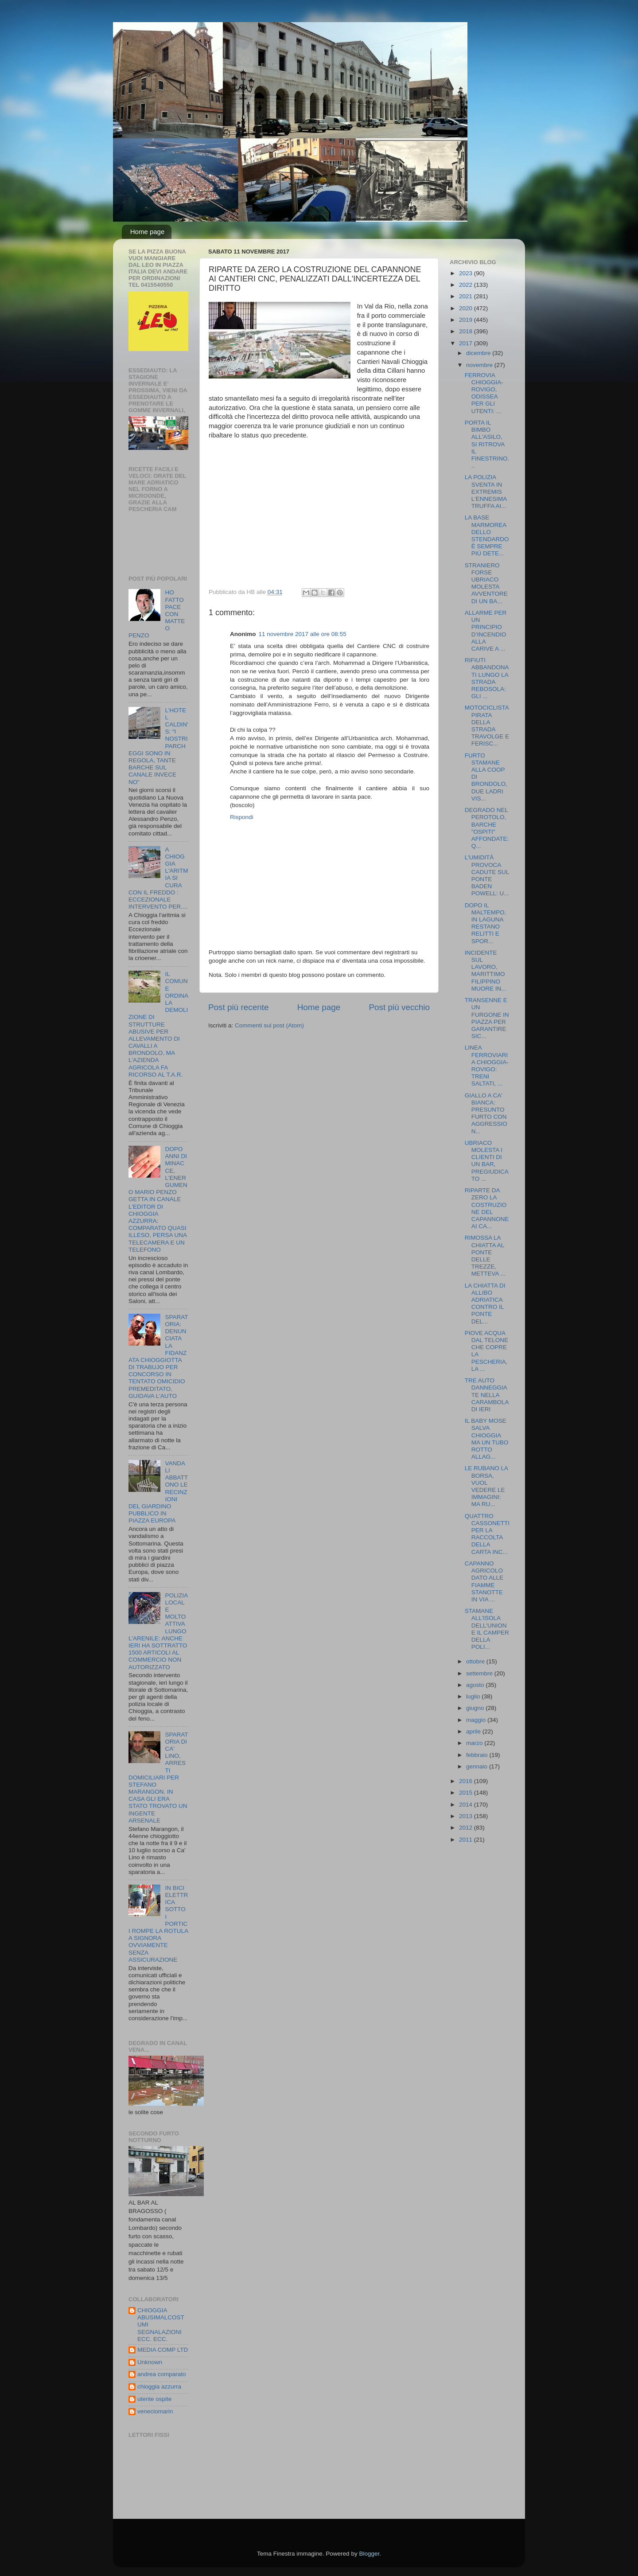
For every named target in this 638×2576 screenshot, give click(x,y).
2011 (466, 1839)
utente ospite (154, 2399)
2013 (466, 1816)
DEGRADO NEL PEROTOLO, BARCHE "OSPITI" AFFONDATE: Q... (487, 828)
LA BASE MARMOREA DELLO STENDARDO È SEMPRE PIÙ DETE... (487, 535)
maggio (476, 1720)
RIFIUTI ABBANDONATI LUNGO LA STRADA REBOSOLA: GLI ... (487, 678)
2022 (466, 284)
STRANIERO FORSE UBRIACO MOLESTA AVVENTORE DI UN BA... (486, 583)
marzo (475, 1743)
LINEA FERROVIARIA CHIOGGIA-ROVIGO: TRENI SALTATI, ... (487, 1065)
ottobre (476, 1661)
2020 (466, 308)
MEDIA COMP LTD (162, 2349)
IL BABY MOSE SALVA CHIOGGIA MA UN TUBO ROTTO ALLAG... (487, 1438)
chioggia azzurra (159, 2386)
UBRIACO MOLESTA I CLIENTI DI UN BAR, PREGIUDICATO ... (487, 1161)
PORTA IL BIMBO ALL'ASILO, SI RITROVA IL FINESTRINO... (487, 444)
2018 (466, 331)
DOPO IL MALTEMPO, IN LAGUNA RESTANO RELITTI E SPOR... (485, 923)
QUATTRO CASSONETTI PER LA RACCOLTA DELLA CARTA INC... (487, 1534)
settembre (480, 1673)
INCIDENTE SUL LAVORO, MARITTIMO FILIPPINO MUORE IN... (485, 970)
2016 (466, 1781)
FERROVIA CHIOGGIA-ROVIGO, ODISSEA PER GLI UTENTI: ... (484, 393)
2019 (466, 319)
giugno (476, 1708)
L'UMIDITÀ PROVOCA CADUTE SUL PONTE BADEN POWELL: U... (487, 875)
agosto (476, 1685)
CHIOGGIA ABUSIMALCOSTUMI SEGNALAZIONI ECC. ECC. (160, 2324)
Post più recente (238, 1007)
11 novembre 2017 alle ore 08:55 (302, 634)
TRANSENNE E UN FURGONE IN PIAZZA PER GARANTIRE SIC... (487, 1018)
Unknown (149, 2362)
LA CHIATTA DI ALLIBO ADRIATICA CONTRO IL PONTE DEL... (485, 1303)
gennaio (477, 1766)
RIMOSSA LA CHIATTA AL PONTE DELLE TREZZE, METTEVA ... (485, 1255)
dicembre (479, 353)
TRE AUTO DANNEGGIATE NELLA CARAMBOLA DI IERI (487, 1395)
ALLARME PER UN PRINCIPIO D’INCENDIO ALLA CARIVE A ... (486, 630)
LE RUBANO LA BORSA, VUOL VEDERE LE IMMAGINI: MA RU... (486, 1486)
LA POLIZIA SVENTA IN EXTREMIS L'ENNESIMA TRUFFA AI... (486, 491)
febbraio (478, 1755)
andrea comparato (161, 2374)
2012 (466, 1827)
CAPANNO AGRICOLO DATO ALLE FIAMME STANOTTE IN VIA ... (484, 1581)
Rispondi (241, 817)
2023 (466, 273)
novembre (480, 365)
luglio (474, 1696)
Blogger (369, 2553)
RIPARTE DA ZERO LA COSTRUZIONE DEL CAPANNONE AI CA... (487, 1208)
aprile (474, 1731)
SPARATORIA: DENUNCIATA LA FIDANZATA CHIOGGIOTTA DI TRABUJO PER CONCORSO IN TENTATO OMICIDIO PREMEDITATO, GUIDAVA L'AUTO (158, 1356)
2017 (466, 343)
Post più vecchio (399, 1007)
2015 (466, 1792)
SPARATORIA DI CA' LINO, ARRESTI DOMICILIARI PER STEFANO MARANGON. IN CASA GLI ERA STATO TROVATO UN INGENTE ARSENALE (158, 1777)
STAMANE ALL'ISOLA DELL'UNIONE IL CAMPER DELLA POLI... (487, 1629)
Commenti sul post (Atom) (269, 1025)
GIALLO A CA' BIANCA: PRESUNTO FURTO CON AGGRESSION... (486, 1113)
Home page (147, 231)
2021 (466, 296)
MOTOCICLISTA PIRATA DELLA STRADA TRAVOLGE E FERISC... (487, 725)
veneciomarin (155, 2411)
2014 (466, 1804)
